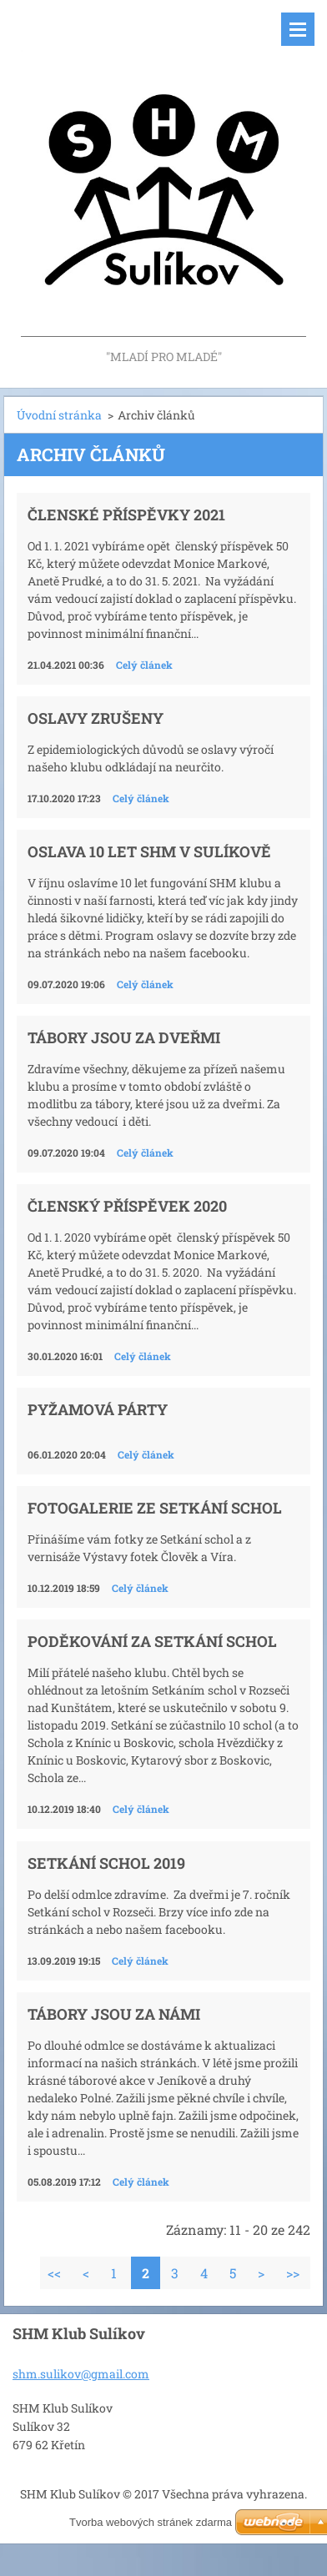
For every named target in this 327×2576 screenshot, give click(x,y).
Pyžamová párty (98, 1409)
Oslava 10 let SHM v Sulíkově (149, 851)
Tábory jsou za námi (114, 2014)
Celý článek (144, 664)
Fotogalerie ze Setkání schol (155, 1508)
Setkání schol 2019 (106, 1863)
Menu (297, 29)
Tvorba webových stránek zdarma (150, 2522)
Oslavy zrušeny (96, 718)
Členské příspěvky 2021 (126, 515)
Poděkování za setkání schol (152, 1641)
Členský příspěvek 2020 (127, 1206)
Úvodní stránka (59, 415)
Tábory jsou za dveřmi (124, 1037)
